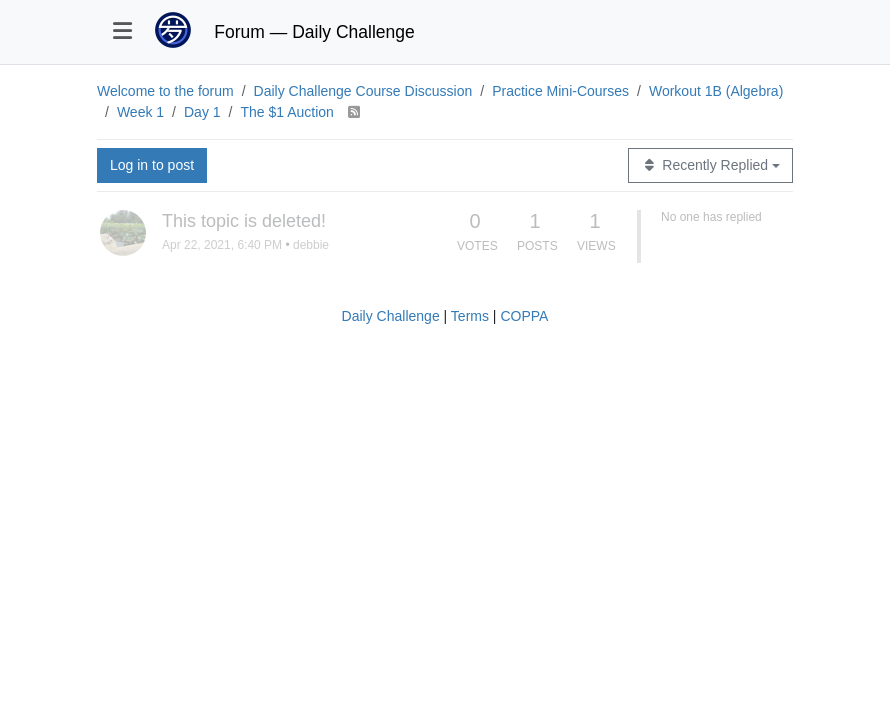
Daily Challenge (391, 316)
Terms (470, 316)
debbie (311, 245)
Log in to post (152, 165)
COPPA (524, 316)
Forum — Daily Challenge (314, 32)
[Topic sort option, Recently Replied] (710, 165)
